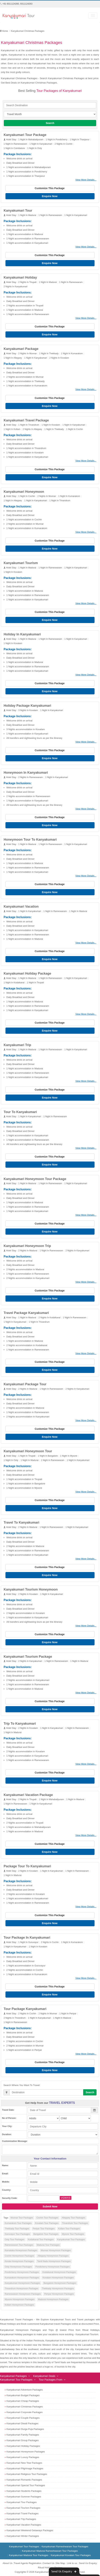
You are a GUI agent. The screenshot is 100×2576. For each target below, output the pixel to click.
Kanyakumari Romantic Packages (24, 2479)
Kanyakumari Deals (44, 2376)
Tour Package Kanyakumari (25, 2009)
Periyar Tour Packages (44, 2228)
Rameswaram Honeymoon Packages (23, 2294)
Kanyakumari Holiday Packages (23, 2446)
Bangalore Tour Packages (46, 2234)
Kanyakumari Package (21, 349)
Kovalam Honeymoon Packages (58, 2277)
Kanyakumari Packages (13, 2376)
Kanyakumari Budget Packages (23, 2395)
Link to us (72, 2563)
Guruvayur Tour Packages (17, 2234)
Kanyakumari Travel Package (26, 420)
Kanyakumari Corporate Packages (25, 2412)
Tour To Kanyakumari (20, 1112)
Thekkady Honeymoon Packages (58, 2288)
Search (50, 123)
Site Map (60, 2563)
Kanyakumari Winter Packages (23, 2536)
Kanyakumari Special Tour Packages (26, 2485)
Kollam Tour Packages (69, 2228)
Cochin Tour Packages (47, 2217)
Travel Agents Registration (27, 2563)
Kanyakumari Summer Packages (24, 2496)
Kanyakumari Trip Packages (21, 2519)
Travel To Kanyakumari (21, 1522)
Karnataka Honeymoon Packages (21, 2250)
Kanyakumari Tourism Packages (23, 2507)
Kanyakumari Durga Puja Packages (25, 2429)
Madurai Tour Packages (48, 2245)
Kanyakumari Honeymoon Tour (28, 1451)
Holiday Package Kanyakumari (27, 705)
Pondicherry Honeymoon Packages (52, 2266)
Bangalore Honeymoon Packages (60, 2283)
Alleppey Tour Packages (73, 2217)
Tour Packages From (50, 2379)
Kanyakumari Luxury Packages (23, 2457)
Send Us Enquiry (88, 2563)
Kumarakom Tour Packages (18, 2223)
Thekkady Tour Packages (17, 2228)
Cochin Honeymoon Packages (19, 2256)
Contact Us (48, 2563)
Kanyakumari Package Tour (25, 1384)
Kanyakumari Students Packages (24, 2491)
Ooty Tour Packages (14, 2239)
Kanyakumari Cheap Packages (23, 2401)
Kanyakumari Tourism (21, 563)
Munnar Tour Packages (22, 2217)
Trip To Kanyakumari (20, 1723)
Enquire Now (50, 196)
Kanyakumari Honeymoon (24, 491)
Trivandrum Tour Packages (75, 2223)
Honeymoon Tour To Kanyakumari (30, 839)
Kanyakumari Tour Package (25, 135)
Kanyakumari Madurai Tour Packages (28, 2555)
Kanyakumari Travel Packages (23, 2513)
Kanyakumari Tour (18, 210)
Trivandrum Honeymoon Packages (21, 2288)
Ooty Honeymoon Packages (18, 2266)
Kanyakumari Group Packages (23, 2440)
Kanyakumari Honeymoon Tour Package (35, 1179)
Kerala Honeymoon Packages (19, 2261)
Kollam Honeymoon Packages (19, 2305)
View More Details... (85, 179)
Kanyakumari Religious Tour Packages (27, 2474)
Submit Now (50, 2206)
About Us (7, 2563)
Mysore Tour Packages (73, 2234)
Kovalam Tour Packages (46, 2223)
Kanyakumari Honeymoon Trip (27, 1246)
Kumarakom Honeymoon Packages (22, 2277)
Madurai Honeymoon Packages (53, 2299)
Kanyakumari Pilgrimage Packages (25, 2468)
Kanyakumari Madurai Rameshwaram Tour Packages (50, 2551)
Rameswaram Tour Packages (19, 2245)
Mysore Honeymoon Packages (19, 2299)
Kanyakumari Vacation (21, 906)
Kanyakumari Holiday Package (27, 973)
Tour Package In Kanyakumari (27, 1937)
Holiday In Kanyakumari (22, 634)
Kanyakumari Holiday (20, 277)
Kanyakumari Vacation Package (28, 1795)
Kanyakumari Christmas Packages (25, 2406)
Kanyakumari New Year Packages (24, 2462)
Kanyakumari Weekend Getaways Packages (30, 2530)
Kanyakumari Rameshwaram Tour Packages (65, 2546)
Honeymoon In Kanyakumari (26, 772)
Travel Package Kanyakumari (26, 1313)
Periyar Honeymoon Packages (59, 2294)
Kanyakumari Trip (17, 1045)
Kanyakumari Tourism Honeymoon (31, 1589)
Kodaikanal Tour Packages (41, 2239)
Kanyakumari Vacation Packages (24, 2524)
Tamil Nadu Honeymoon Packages (54, 2261)
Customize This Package (50, 188)
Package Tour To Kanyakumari (27, 1866)
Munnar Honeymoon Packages (56, 2250)
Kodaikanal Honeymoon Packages (59, 2272)
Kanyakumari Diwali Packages (22, 2423)
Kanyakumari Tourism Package (28, 1656)
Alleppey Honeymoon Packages (53, 2256)
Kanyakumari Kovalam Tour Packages (71, 2555)
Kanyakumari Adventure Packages (25, 2389)
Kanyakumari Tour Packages (71, 2239)
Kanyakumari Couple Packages (23, 2417)
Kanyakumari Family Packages (23, 2434)
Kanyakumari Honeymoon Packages (22, 2283)
